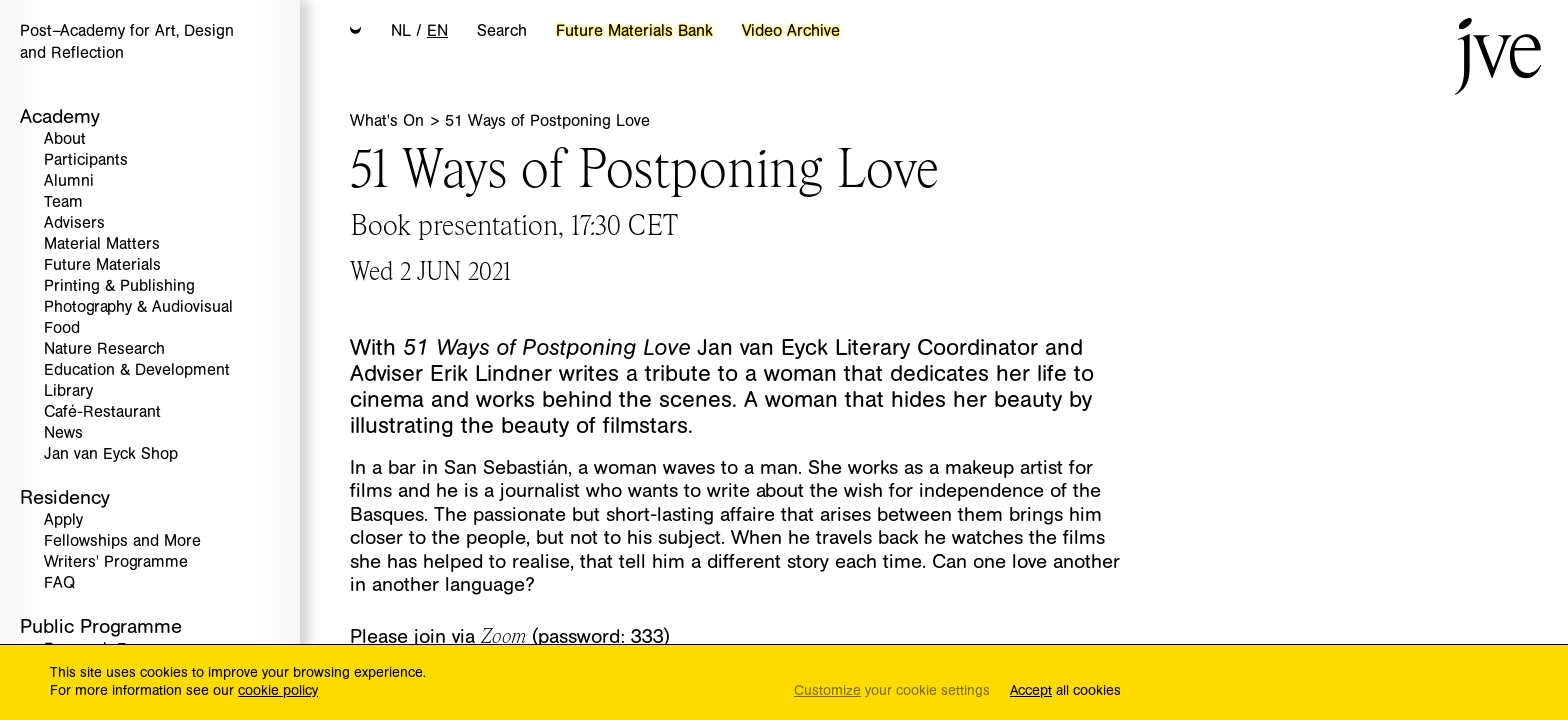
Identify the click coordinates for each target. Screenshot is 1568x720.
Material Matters (102, 244)
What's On (389, 121)
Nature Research (104, 349)
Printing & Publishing (119, 286)
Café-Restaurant (102, 412)
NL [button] (401, 31)
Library (68, 391)
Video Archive (791, 31)
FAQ (59, 583)
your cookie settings (892, 691)
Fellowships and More (122, 541)
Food (62, 328)
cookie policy (278, 691)
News (63, 433)
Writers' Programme (116, 562)
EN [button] (437, 31)
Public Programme (101, 626)
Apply (63, 520)
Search (502, 31)
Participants (86, 160)
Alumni (69, 181)
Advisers (74, 223)
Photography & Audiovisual (138, 307)
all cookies (1065, 691)
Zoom (503, 635)
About (65, 139)
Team (63, 202)
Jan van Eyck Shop (111, 454)
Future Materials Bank (634, 31)
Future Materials (102, 265)
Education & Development (137, 370)
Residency (65, 497)
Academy (60, 116)
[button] (356, 32)
